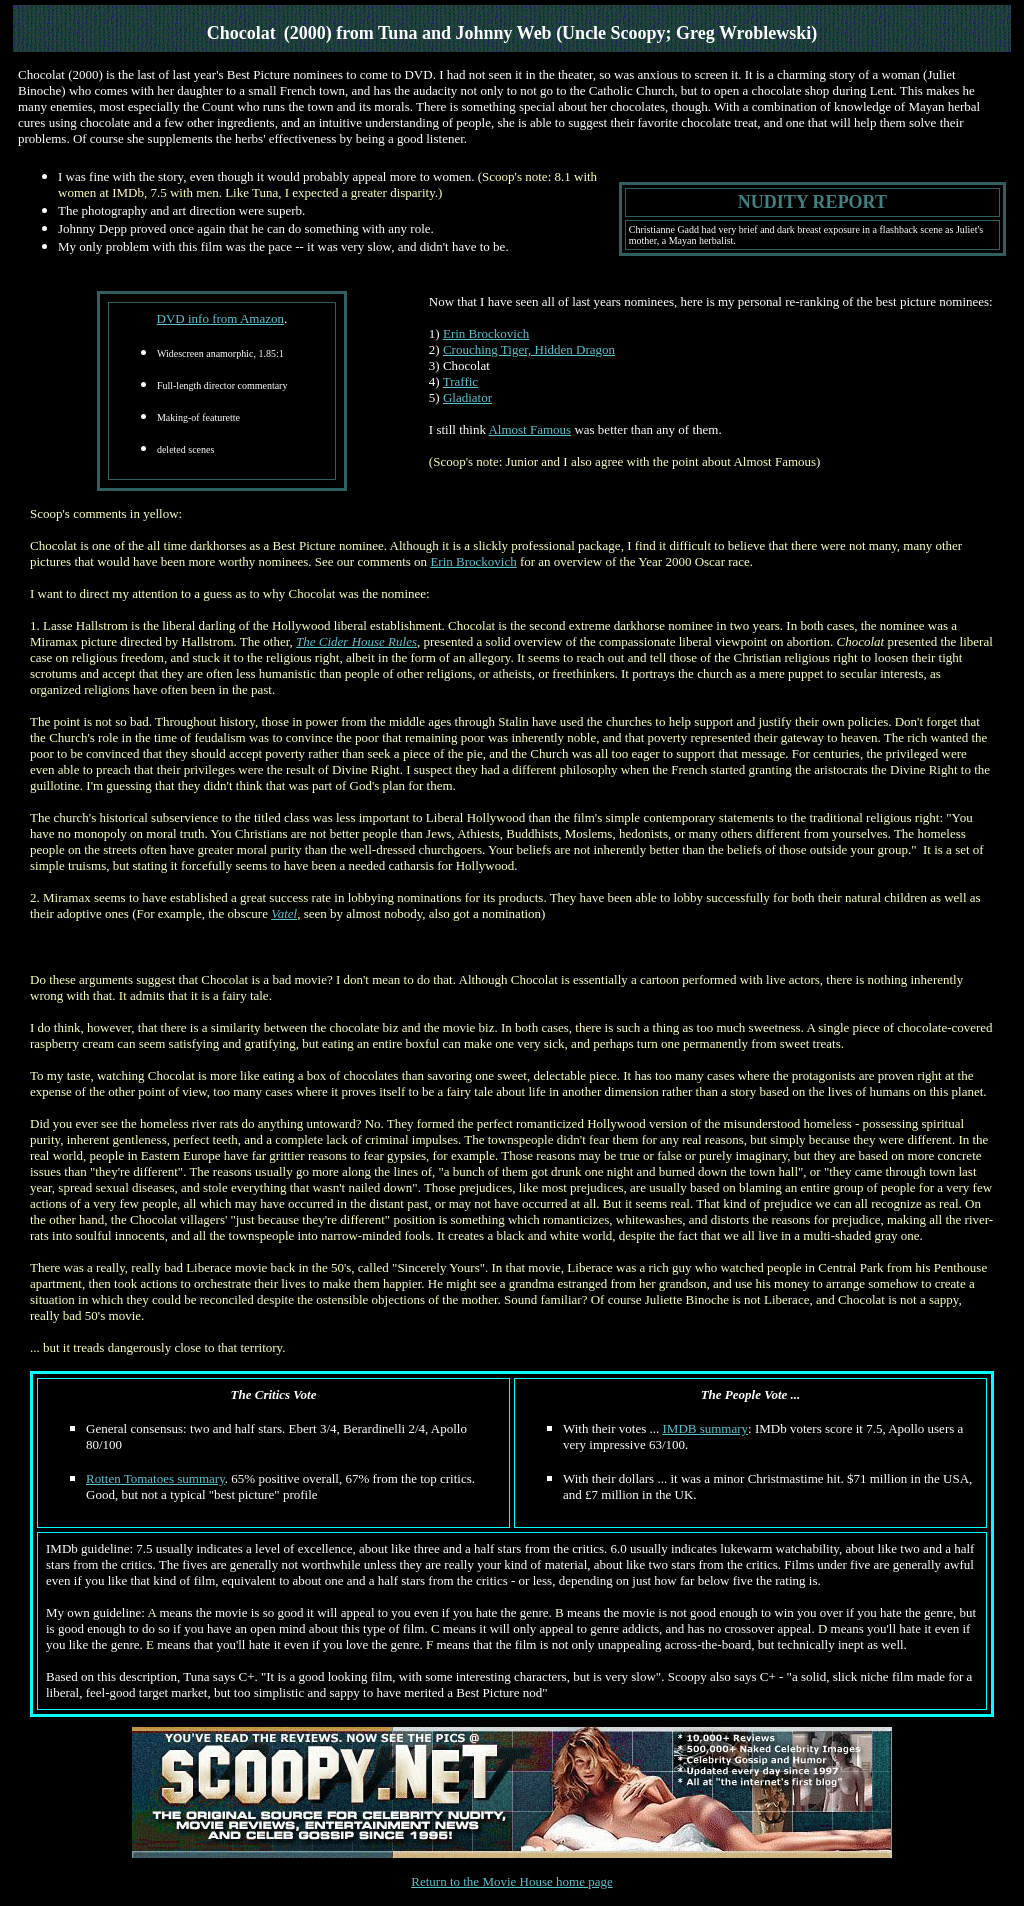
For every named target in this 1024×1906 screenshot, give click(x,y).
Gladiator (467, 397)
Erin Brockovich (486, 333)
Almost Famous (529, 429)
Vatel (284, 913)
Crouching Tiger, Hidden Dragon (529, 349)
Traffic (460, 381)
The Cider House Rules (356, 641)
